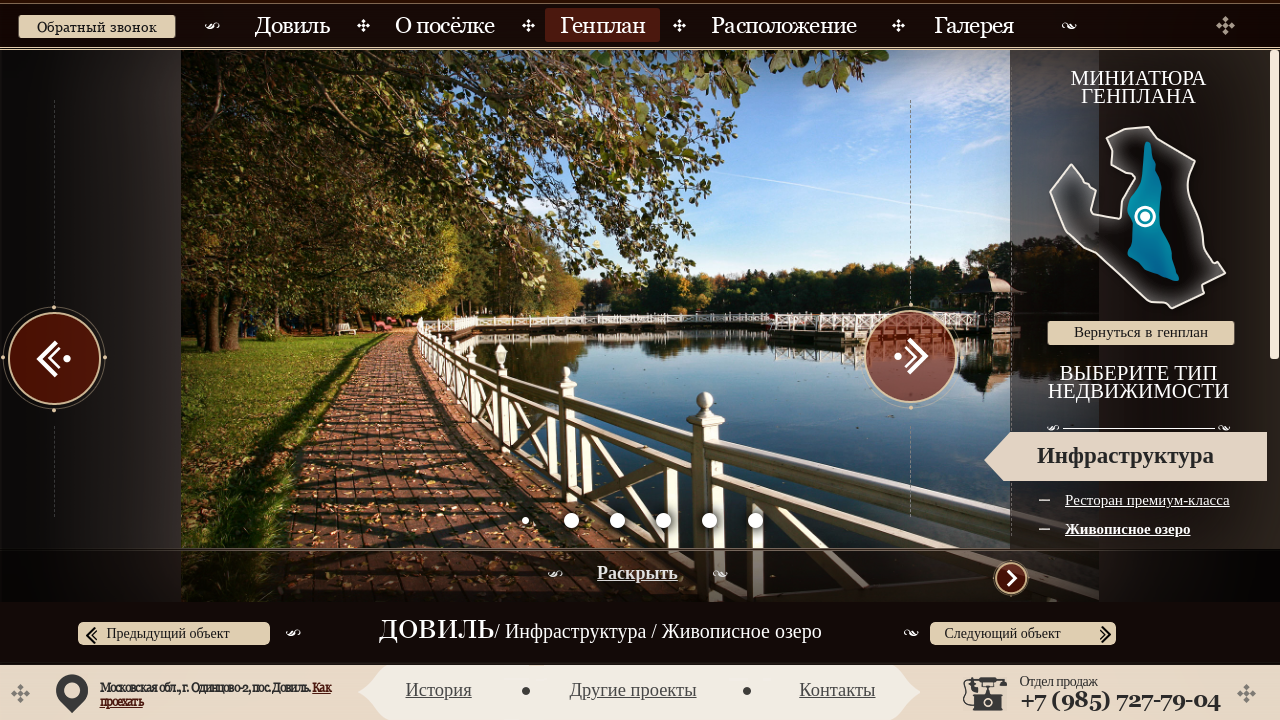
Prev (55, 358)
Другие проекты (632, 690)
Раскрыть (637, 573)
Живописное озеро (1128, 529)
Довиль (436, 631)
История (439, 690)
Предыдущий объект (168, 633)
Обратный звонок (97, 27)
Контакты (837, 690)
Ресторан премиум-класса (1147, 500)
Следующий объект (1003, 633)
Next (910, 358)
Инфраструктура (1125, 455)
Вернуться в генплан (1141, 332)
